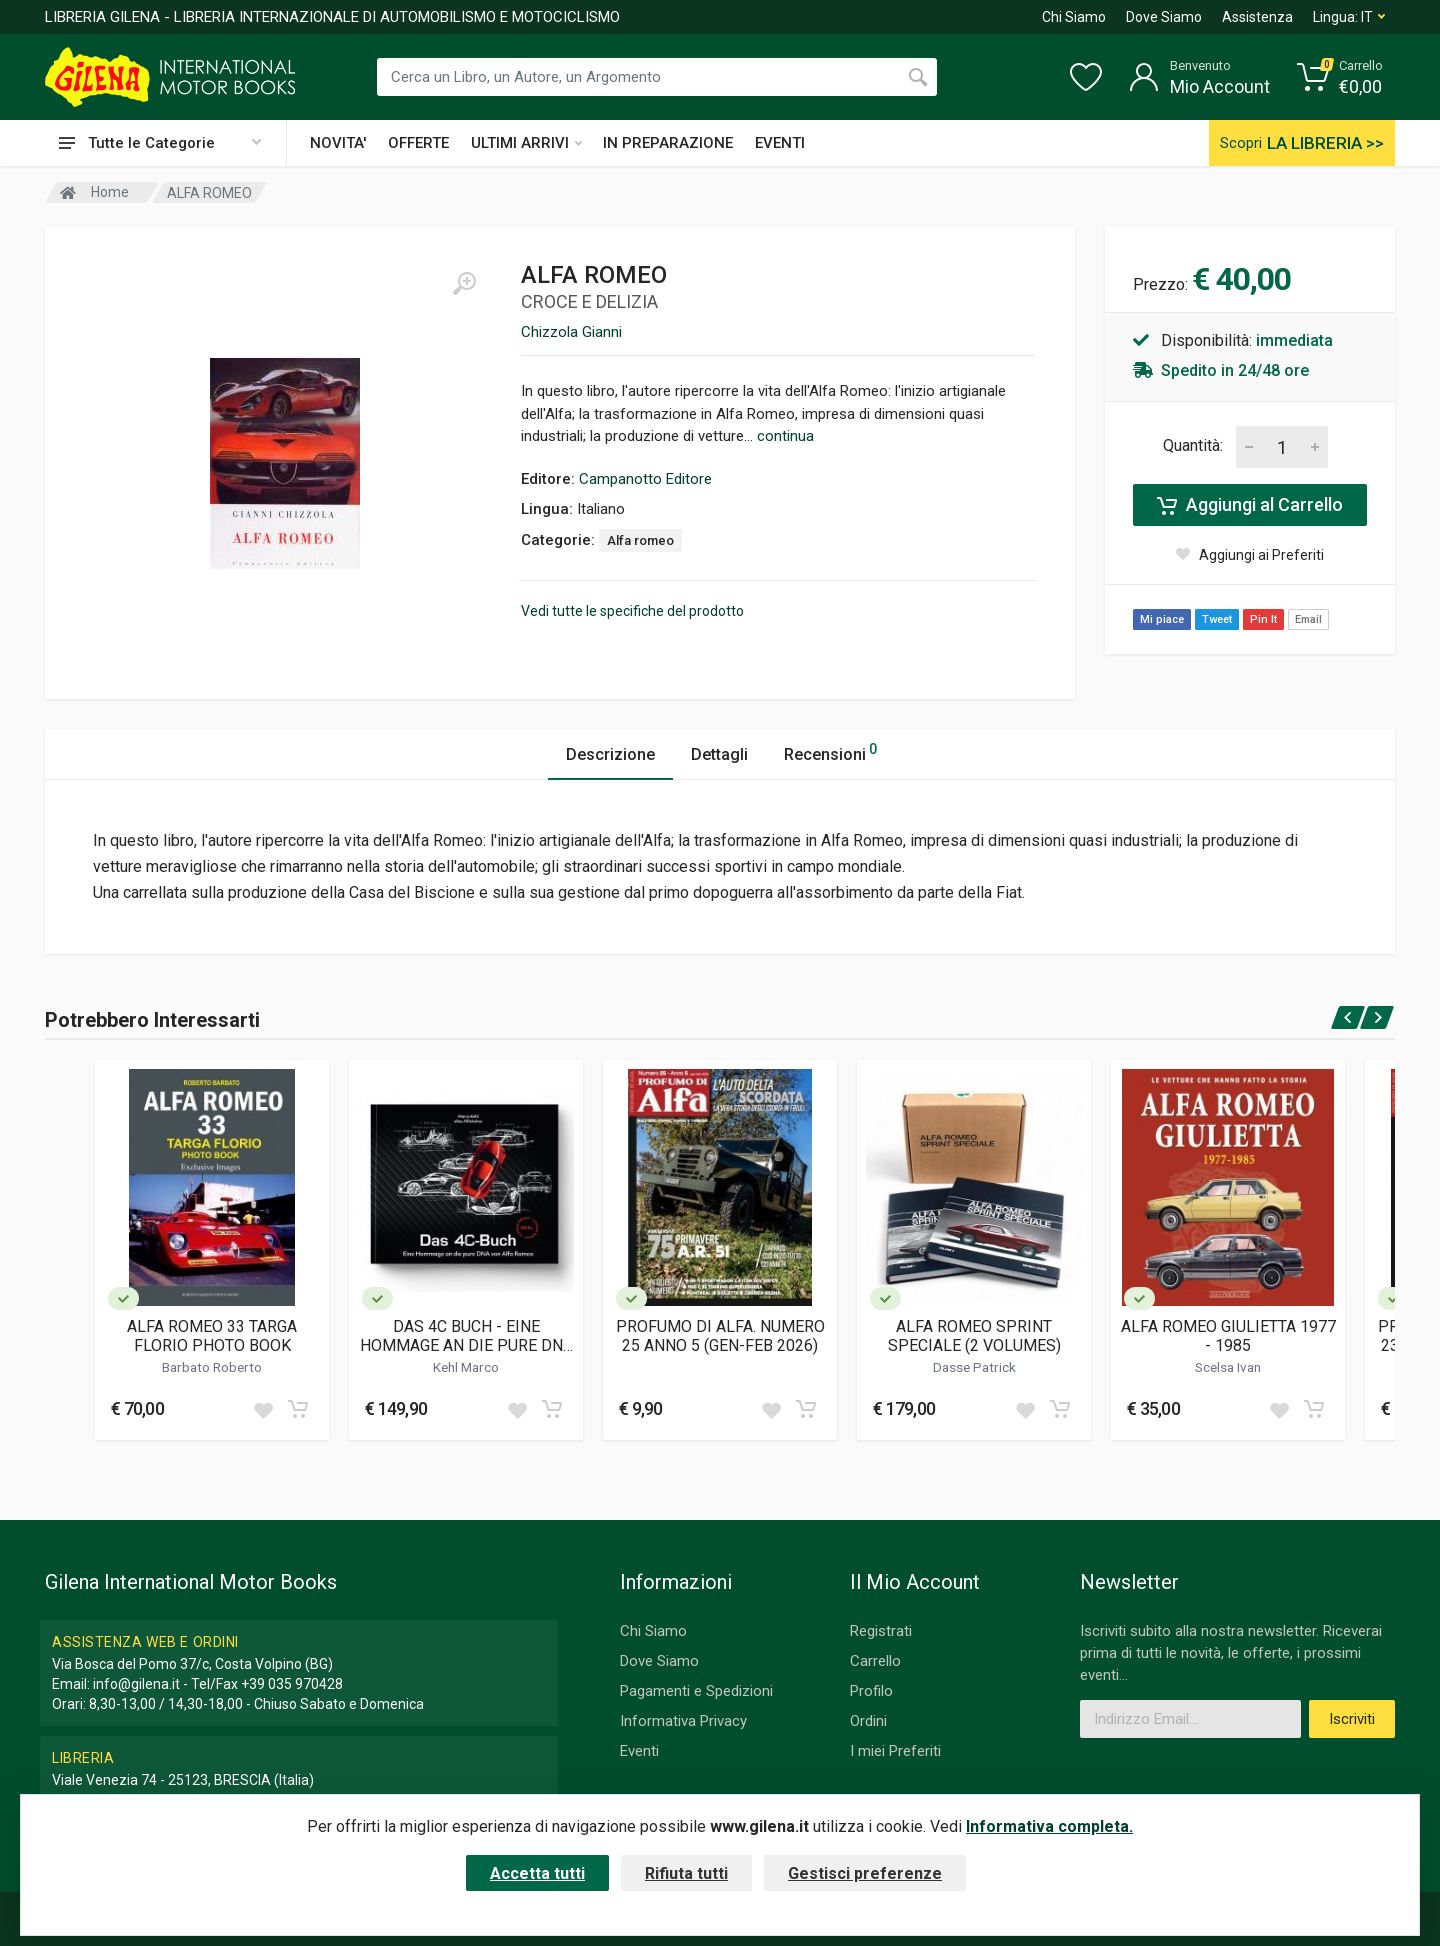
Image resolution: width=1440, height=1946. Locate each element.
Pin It (1263, 619)
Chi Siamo (1074, 17)
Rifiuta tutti (686, 1873)
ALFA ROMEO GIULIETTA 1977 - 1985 (1228, 1336)
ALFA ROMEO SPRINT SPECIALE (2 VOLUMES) (974, 1336)
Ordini (868, 1721)
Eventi (639, 1751)
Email (1308, 619)
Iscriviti (1352, 1719)
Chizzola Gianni (571, 332)
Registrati (881, 1631)
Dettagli (719, 754)
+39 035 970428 (292, 1684)
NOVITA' (338, 143)
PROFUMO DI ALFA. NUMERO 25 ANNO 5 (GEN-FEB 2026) (720, 1336)
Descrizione (610, 754)
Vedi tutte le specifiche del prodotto (632, 611)
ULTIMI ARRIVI (526, 143)
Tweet (1217, 619)
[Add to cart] (298, 1409)
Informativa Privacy (683, 1721)
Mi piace (1162, 619)
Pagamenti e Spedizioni (696, 1691)
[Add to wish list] (263, 1409)
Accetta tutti (537, 1873)
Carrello (875, 1661)
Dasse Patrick (974, 1367)
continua (785, 436)
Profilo (871, 1691)
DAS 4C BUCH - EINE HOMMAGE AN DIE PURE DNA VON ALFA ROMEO (466, 1336)
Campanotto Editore (645, 479)
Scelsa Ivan (1228, 1367)
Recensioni (830, 751)
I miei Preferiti (895, 1751)
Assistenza (1257, 17)
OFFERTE (418, 143)
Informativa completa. (1049, 1826)
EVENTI (780, 143)
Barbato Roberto (212, 1367)
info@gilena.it (136, 1684)
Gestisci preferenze (865, 1873)
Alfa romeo (640, 540)
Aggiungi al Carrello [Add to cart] (1250, 505)
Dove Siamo (1164, 17)
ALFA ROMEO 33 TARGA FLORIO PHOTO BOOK (212, 1336)
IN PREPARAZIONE (668, 143)
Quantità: (1193, 445)
